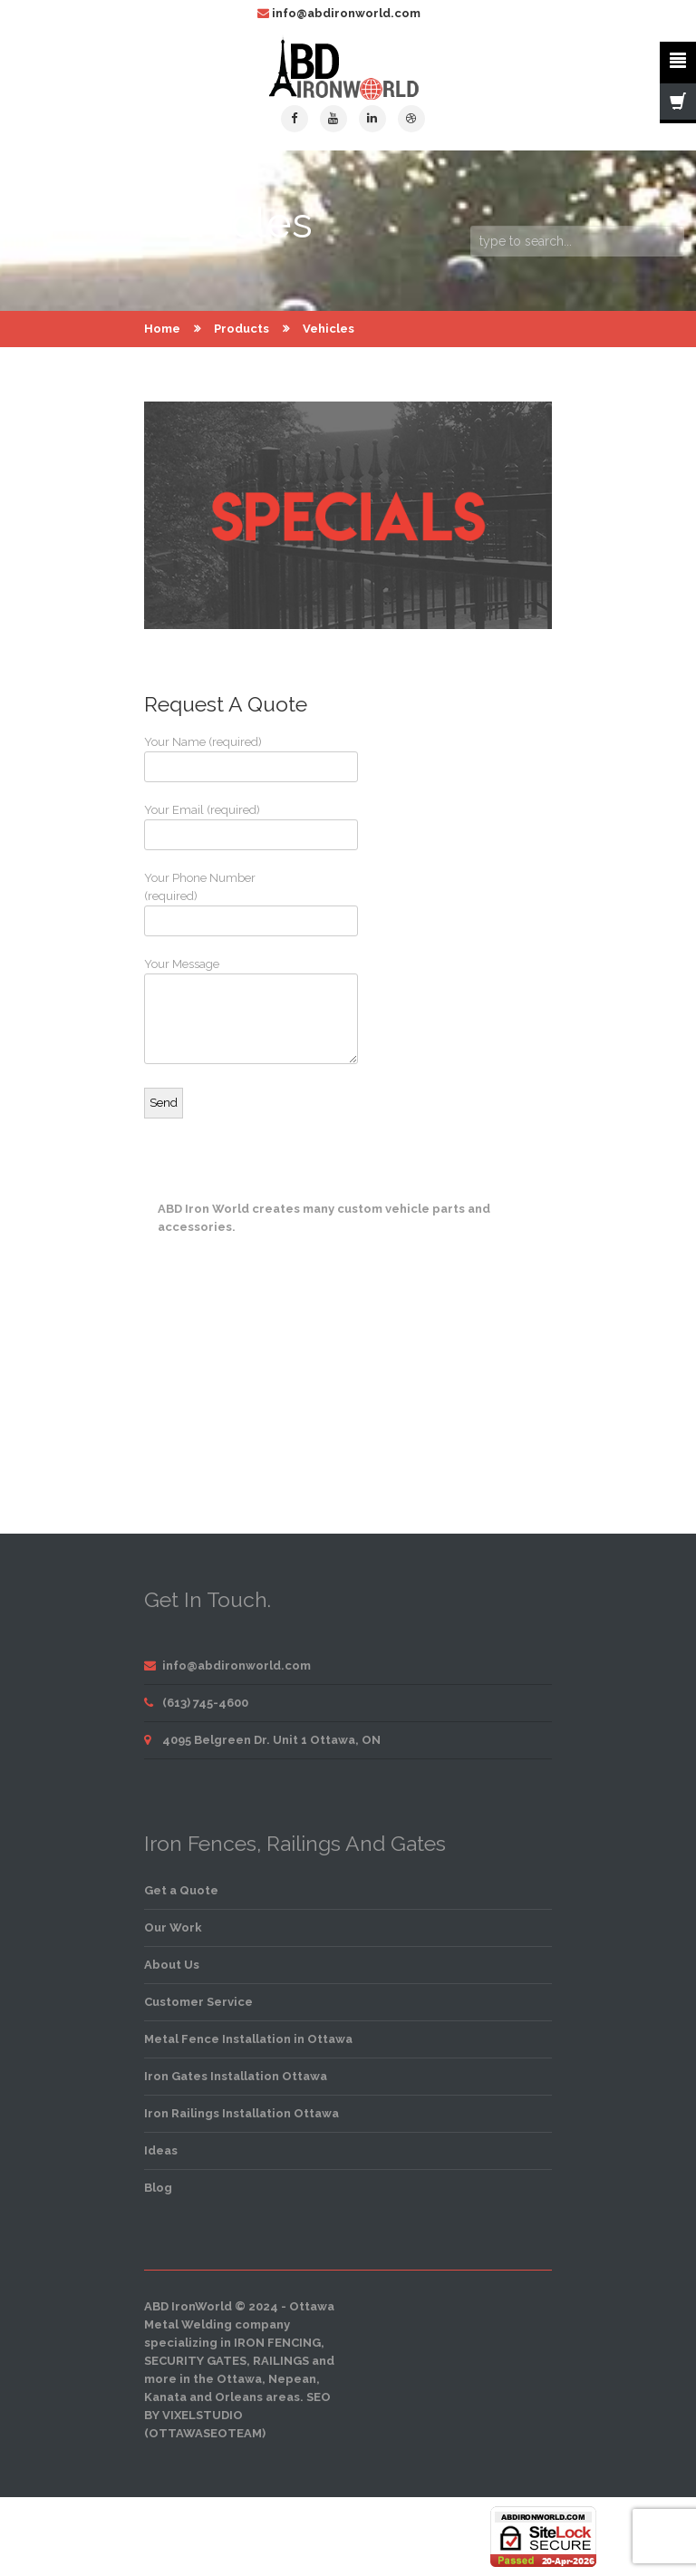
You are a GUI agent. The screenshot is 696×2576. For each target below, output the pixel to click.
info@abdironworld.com (346, 13)
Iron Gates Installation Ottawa (235, 2076)
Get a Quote (181, 1890)
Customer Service (198, 2002)
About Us (171, 1964)
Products (241, 328)
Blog (158, 2187)
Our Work (173, 1927)
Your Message (212, 1010)
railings (281, 2361)
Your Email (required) (212, 826)
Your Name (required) (212, 758)
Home (162, 328)
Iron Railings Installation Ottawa (241, 2113)
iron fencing (277, 2342)
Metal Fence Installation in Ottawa (248, 2039)
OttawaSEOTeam (205, 2433)
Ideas (161, 2150)
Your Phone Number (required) (212, 903)
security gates (195, 2361)
